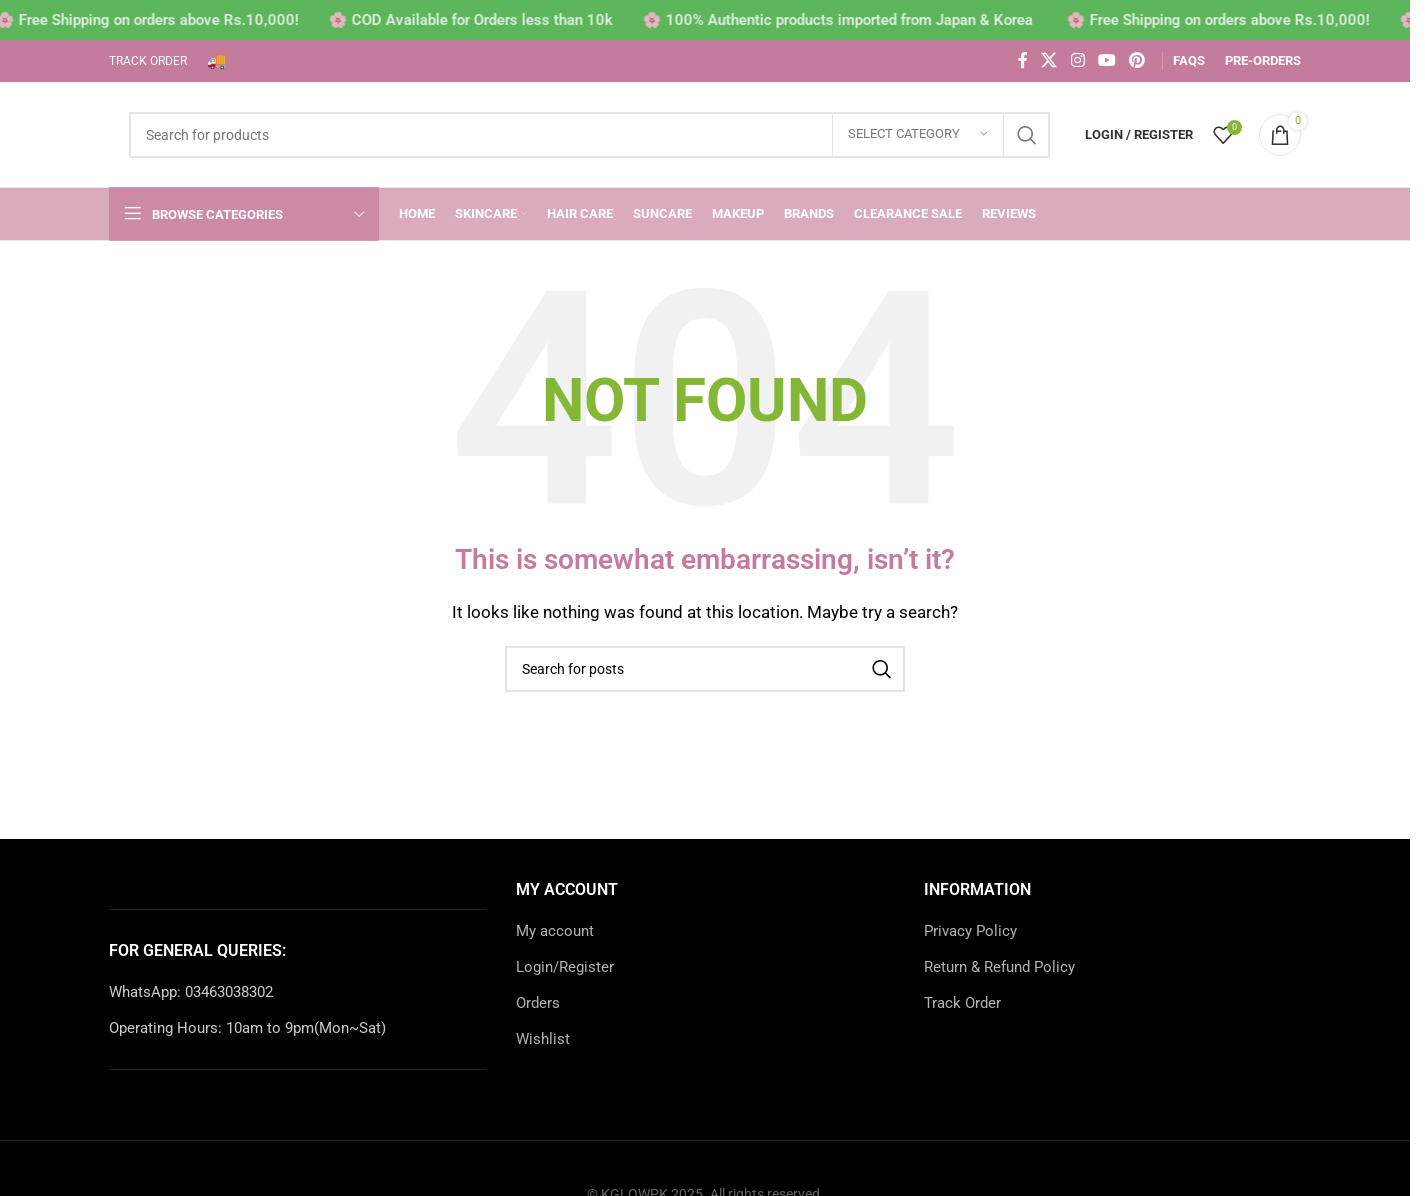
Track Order (962, 1003)
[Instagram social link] (1077, 60)
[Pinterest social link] (1137, 60)
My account (555, 931)
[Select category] (918, 135)
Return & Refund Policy (999, 967)
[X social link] (1049, 60)
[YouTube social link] (1106, 60)
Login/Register (565, 967)
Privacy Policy (970, 931)
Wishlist (543, 1039)
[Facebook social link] (1023, 60)
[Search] (589, 135)
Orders (538, 1003)
